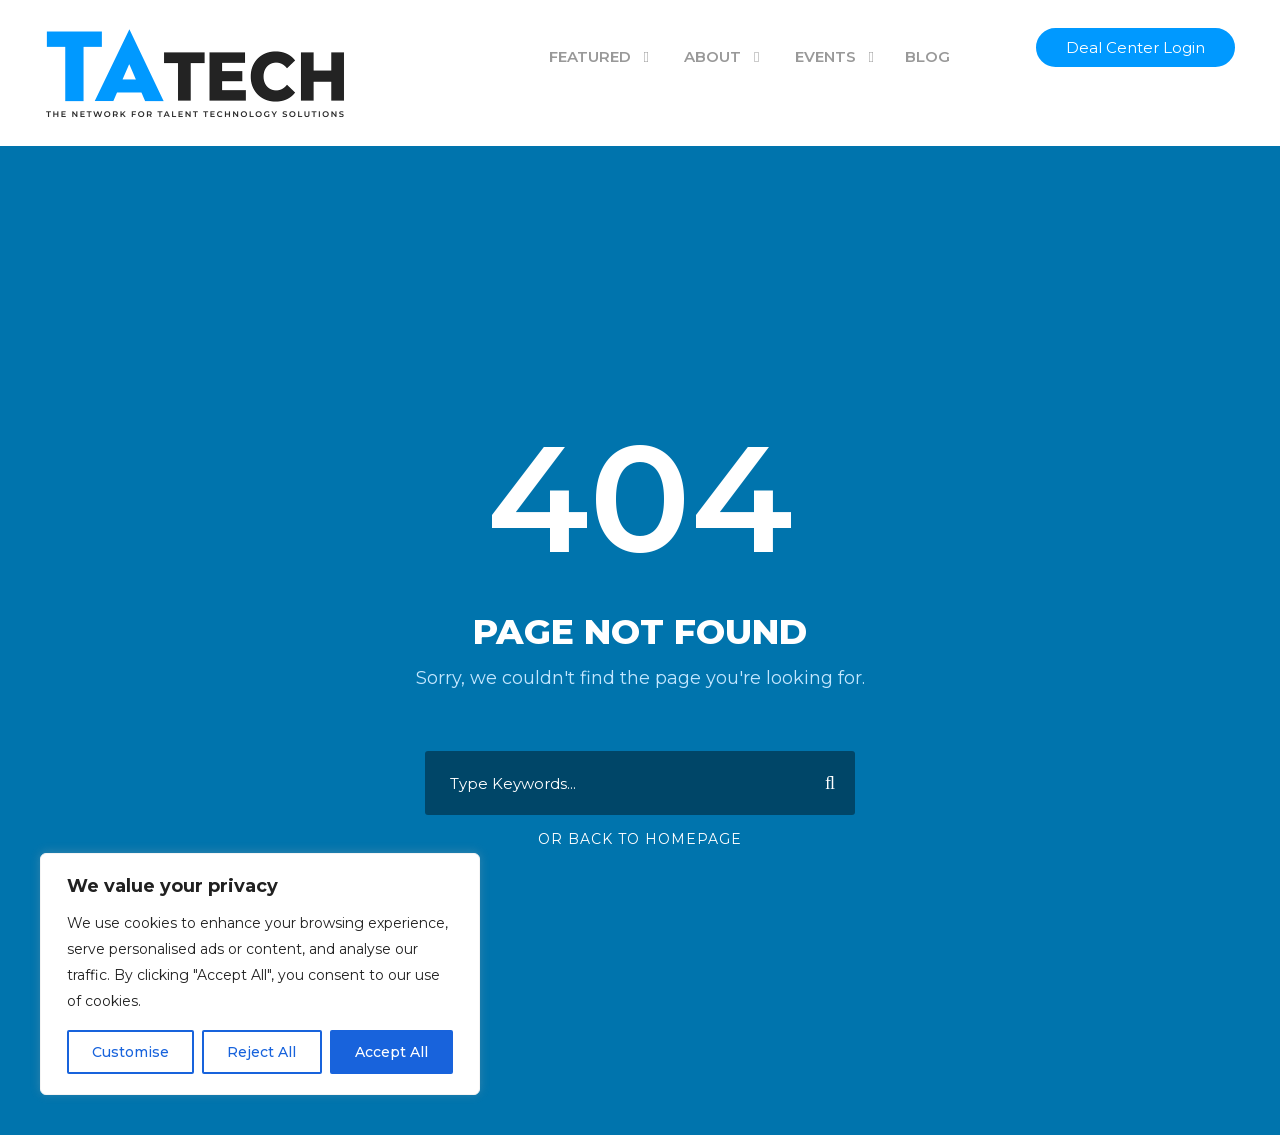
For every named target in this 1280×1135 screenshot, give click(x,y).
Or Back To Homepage (640, 839)
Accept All (391, 1052)
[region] (260, 974)
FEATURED (590, 56)
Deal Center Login (1135, 47)
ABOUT (712, 56)
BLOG (927, 56)
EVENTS (825, 56)
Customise (130, 1052)
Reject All (261, 1052)
